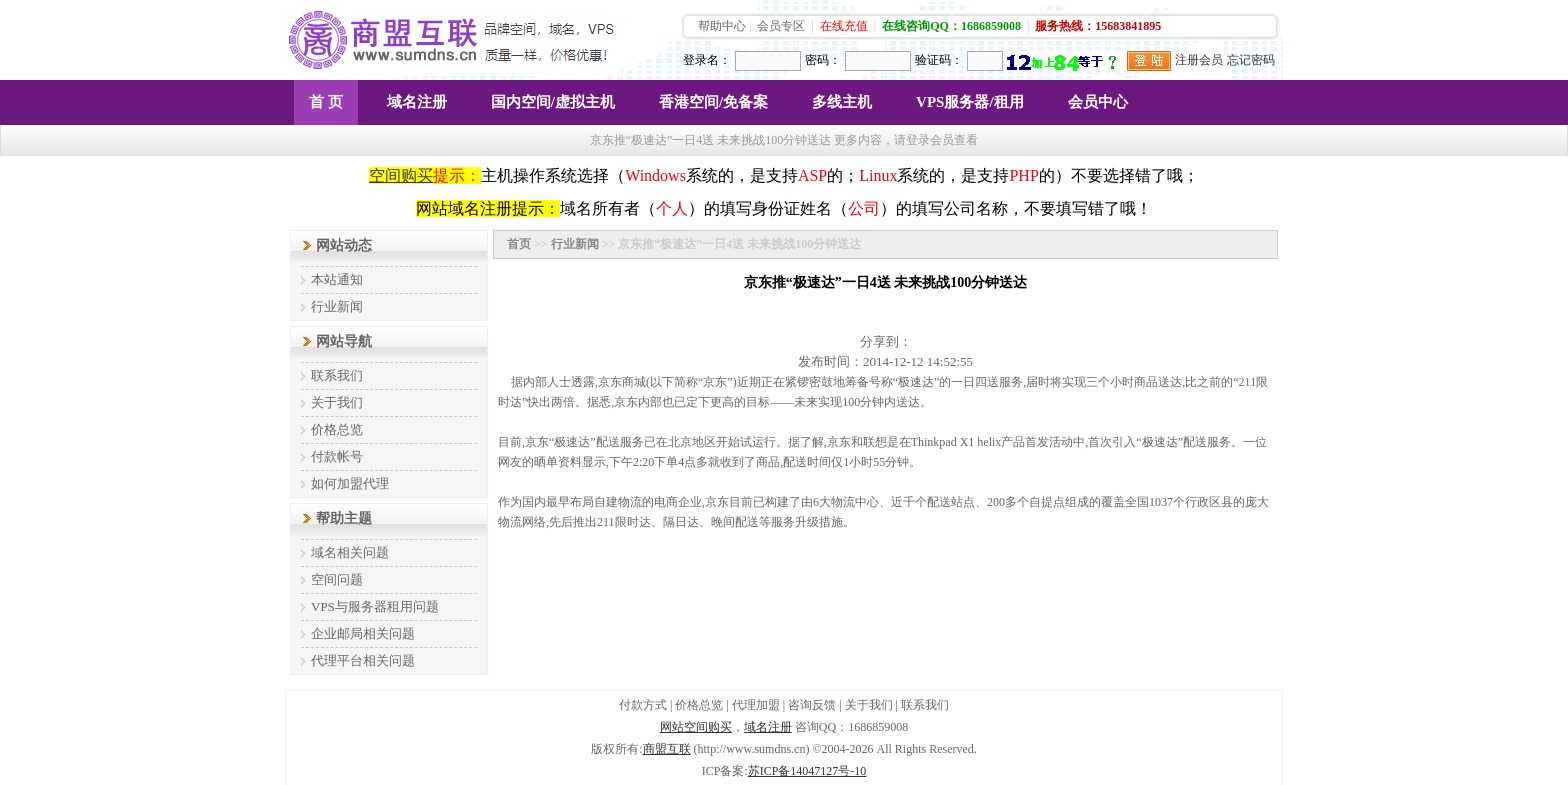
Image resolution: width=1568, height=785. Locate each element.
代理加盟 (756, 705)
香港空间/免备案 (713, 102)
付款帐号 (337, 456)
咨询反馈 (812, 705)
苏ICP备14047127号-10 (807, 771)
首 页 (326, 102)
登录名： (707, 60)
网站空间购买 (696, 727)
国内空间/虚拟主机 (553, 102)
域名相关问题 (350, 552)
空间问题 (337, 579)
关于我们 (337, 402)
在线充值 (844, 26)
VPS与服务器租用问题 (375, 606)
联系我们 (337, 375)
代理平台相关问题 (363, 660)
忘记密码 (1251, 60)
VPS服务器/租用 (970, 102)
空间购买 (401, 175)
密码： (823, 60)
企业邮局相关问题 (363, 633)
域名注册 (417, 102)
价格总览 (337, 429)
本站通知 (337, 279)
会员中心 (1098, 102)
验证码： (939, 60)
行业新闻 (337, 306)
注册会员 (1199, 60)
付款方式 (643, 705)
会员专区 (781, 26)
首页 (519, 244)
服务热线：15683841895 (1098, 26)
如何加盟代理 (350, 483)
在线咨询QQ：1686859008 (951, 26)
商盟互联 (667, 749)
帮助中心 (722, 26)
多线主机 (842, 102)
